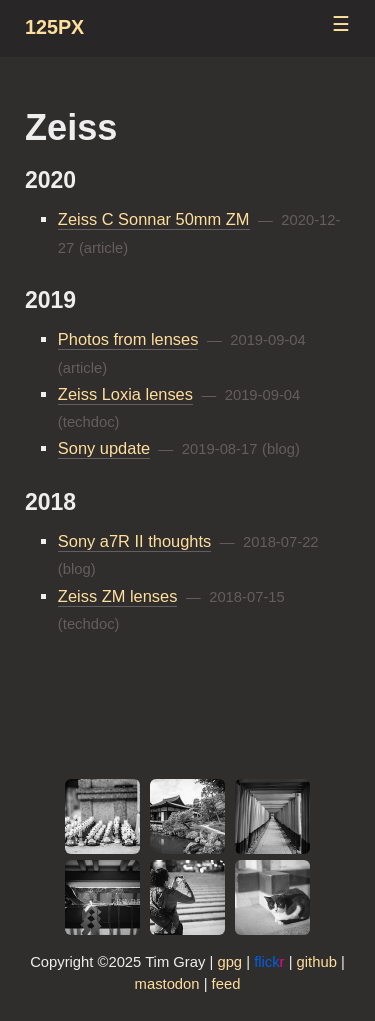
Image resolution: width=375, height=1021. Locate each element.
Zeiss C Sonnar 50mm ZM (154, 219)
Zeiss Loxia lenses (125, 394)
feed (226, 984)
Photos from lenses (128, 339)
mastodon (167, 984)
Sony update (104, 448)
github (317, 962)
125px (54, 27)
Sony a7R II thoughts (134, 541)
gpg (229, 962)
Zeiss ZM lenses (118, 596)
